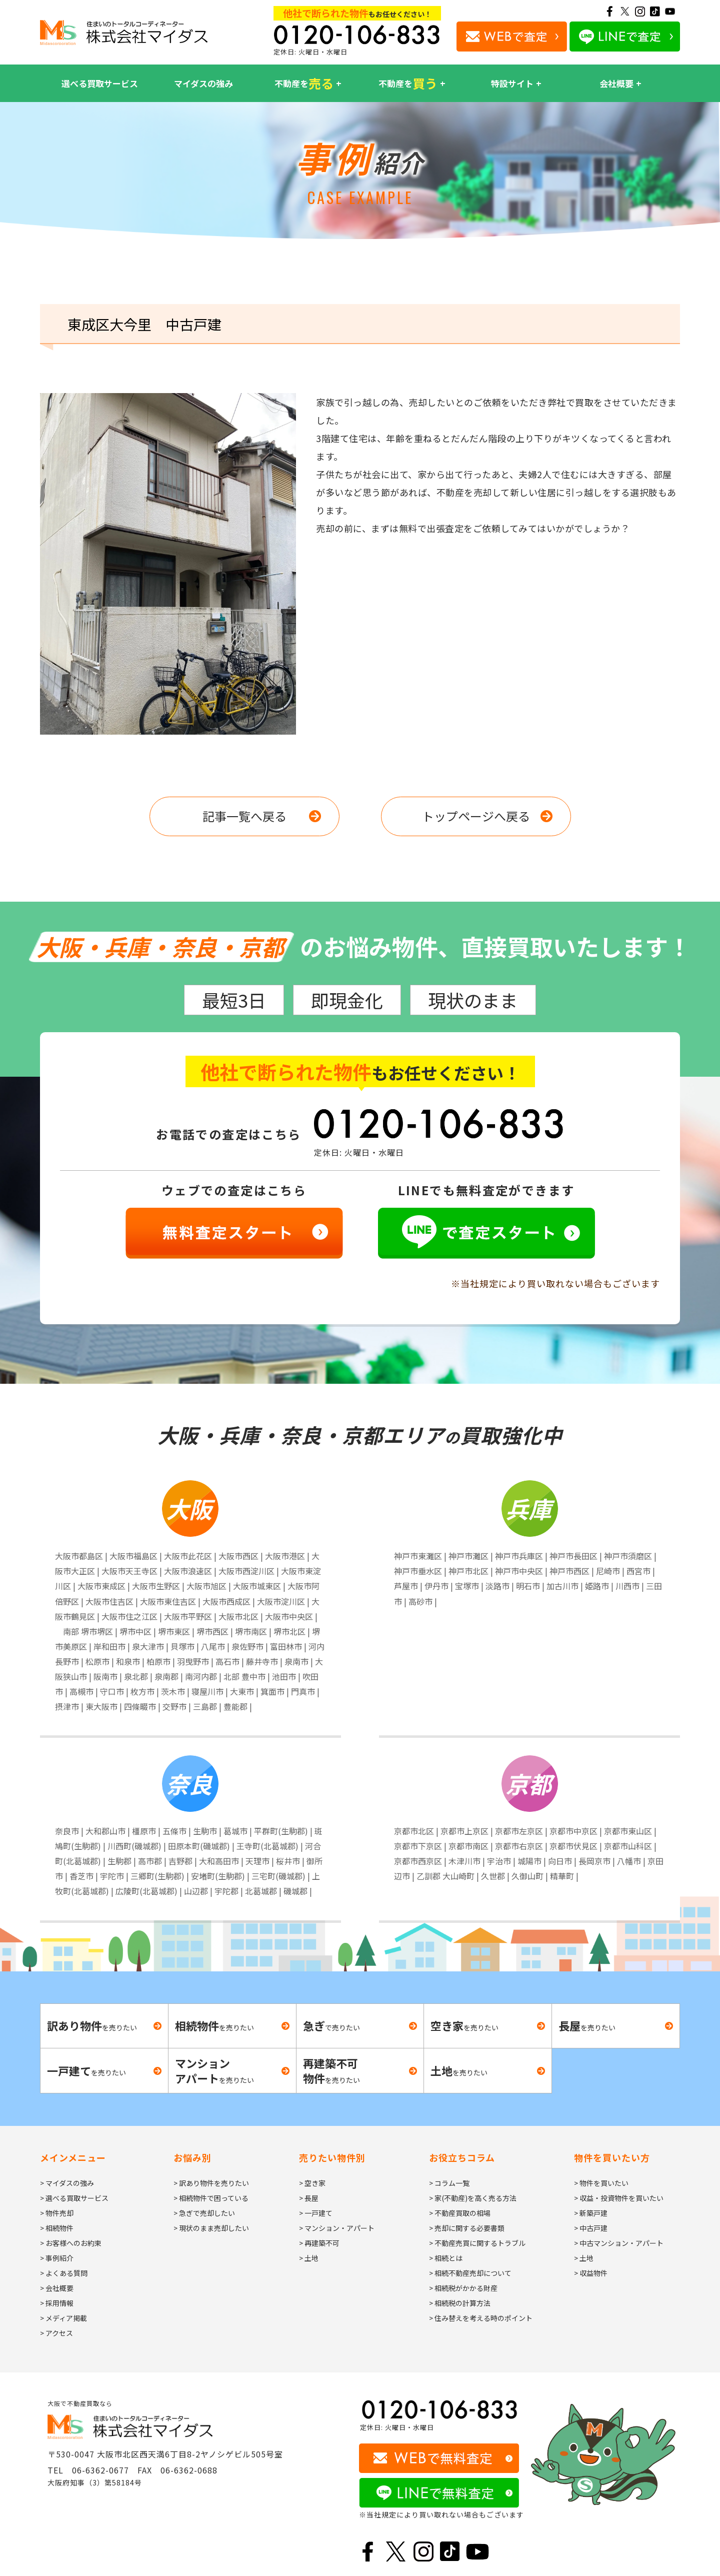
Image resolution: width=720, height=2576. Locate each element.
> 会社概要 (57, 2288)
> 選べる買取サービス (74, 2198)
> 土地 (308, 2258)
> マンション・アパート (336, 2228)
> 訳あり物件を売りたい (211, 2183)
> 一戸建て (315, 2213)
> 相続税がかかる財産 (463, 2288)
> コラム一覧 (449, 2183)
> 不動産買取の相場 (459, 2213)
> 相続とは (445, 2258)
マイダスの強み (203, 83)
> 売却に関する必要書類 (466, 2228)
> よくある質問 (64, 2273)
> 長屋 (308, 2198)
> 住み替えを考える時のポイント (480, 2318)
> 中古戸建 (591, 2228)
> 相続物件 (57, 2228)
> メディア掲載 (63, 2318)
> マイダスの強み (67, 2183)
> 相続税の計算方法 (459, 2303)
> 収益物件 (591, 2273)
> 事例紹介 (57, 2258)
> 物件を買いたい (601, 2183)
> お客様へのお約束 (71, 2243)
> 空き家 (312, 2183)
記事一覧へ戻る (244, 816)
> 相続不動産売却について (470, 2273)
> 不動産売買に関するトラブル (477, 2243)
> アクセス (56, 2333)
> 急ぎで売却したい (204, 2213)
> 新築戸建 (591, 2213)
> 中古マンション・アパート (619, 2243)
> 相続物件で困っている (211, 2198)
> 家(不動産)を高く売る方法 (472, 2198)
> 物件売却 (57, 2213)
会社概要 (617, 83)
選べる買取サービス (100, 83)
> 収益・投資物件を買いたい (619, 2198)
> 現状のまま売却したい (211, 2228)
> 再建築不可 (319, 2243)
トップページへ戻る (476, 816)
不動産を (304, 83)
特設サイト (512, 83)
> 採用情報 (57, 2303)
